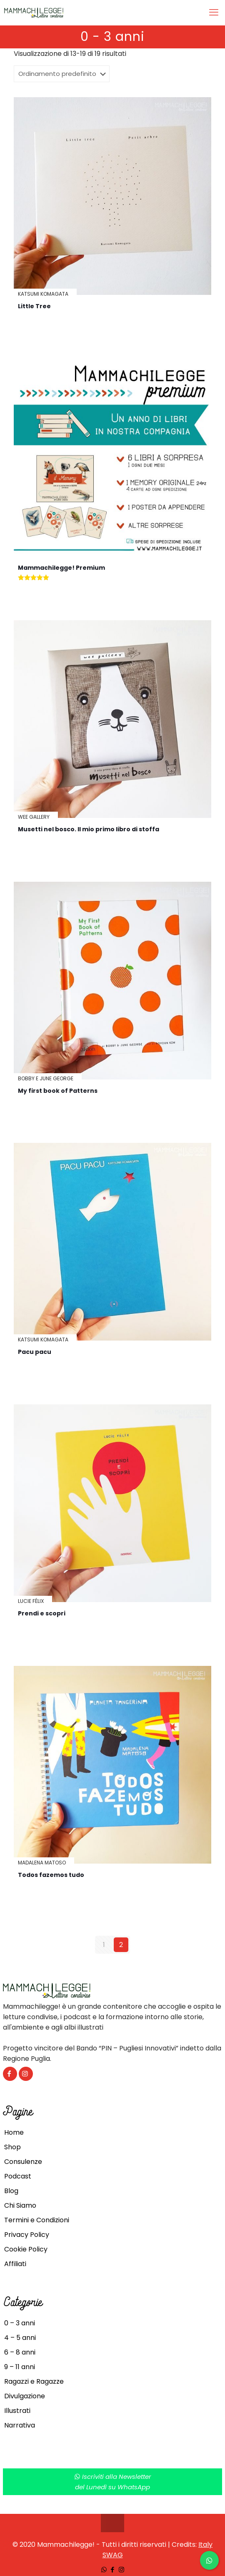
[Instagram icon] (121, 2569)
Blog (11, 2191)
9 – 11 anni (19, 2367)
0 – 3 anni (19, 2323)
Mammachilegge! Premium (61, 567)
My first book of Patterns (58, 1090)
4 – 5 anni (20, 2337)
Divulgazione (24, 2396)
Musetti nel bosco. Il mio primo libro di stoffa (88, 829)
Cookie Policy (26, 2249)
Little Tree (34, 306)
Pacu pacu (34, 1352)
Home (14, 2132)
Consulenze (23, 2161)
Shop (12, 2147)
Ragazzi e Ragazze (34, 2381)
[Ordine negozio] (62, 73)
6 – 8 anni (19, 2352)
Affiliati (15, 2264)
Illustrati (17, 2410)
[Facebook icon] (113, 2569)
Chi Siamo (20, 2205)
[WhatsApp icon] (104, 2569)
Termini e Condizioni (36, 2220)
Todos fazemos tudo (51, 1875)
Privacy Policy (26, 2234)
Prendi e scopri (41, 1613)
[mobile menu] (214, 12)
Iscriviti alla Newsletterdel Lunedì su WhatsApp (112, 2481)
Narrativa (19, 2425)
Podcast (17, 2176)
